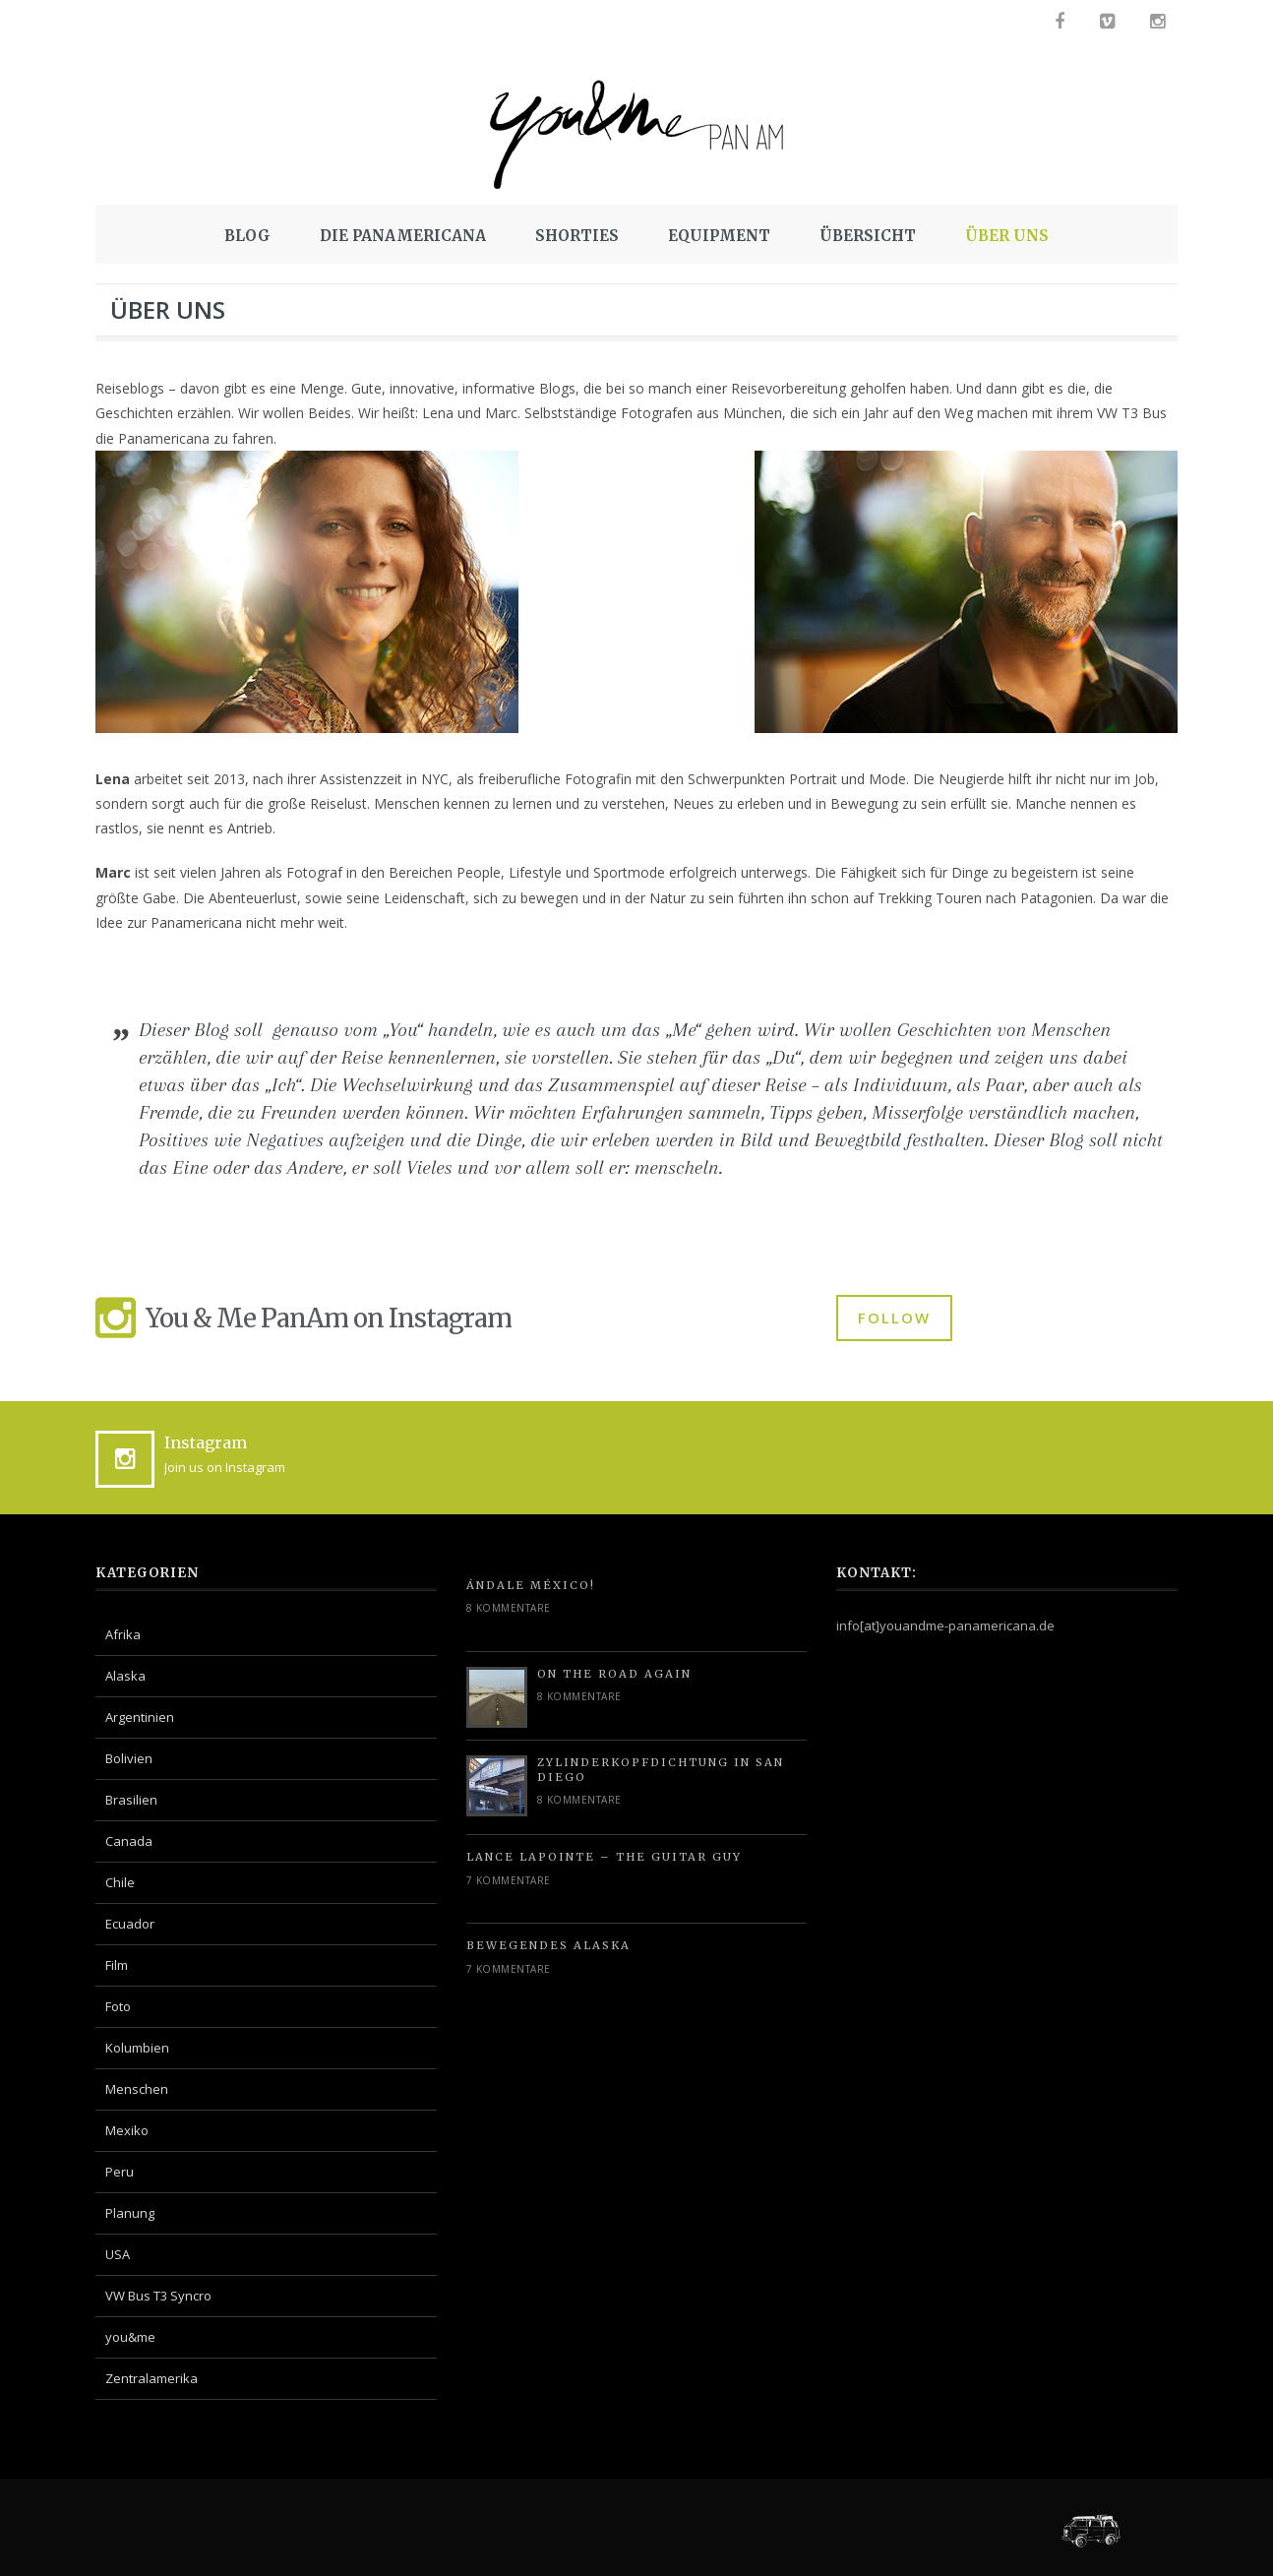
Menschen (136, 2089)
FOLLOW (894, 1317)
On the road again (614, 1674)
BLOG (247, 235)
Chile (120, 1882)
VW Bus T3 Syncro (158, 2295)
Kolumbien (137, 2047)
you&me (130, 2337)
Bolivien (128, 1758)
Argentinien (139, 1717)
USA (117, 2254)
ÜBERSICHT (867, 235)
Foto (118, 2006)
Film (116, 1965)
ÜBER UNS (1007, 235)
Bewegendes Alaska (548, 1945)
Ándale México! (530, 1585)
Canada (128, 1841)
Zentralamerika (151, 2378)
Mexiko (127, 2130)
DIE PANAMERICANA (403, 235)
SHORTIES (577, 235)
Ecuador (129, 1923)
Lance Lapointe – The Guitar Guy (604, 1857)
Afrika (123, 1634)
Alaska (125, 1676)
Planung (129, 2213)
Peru (119, 2171)
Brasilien (131, 1800)
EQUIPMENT (719, 235)
